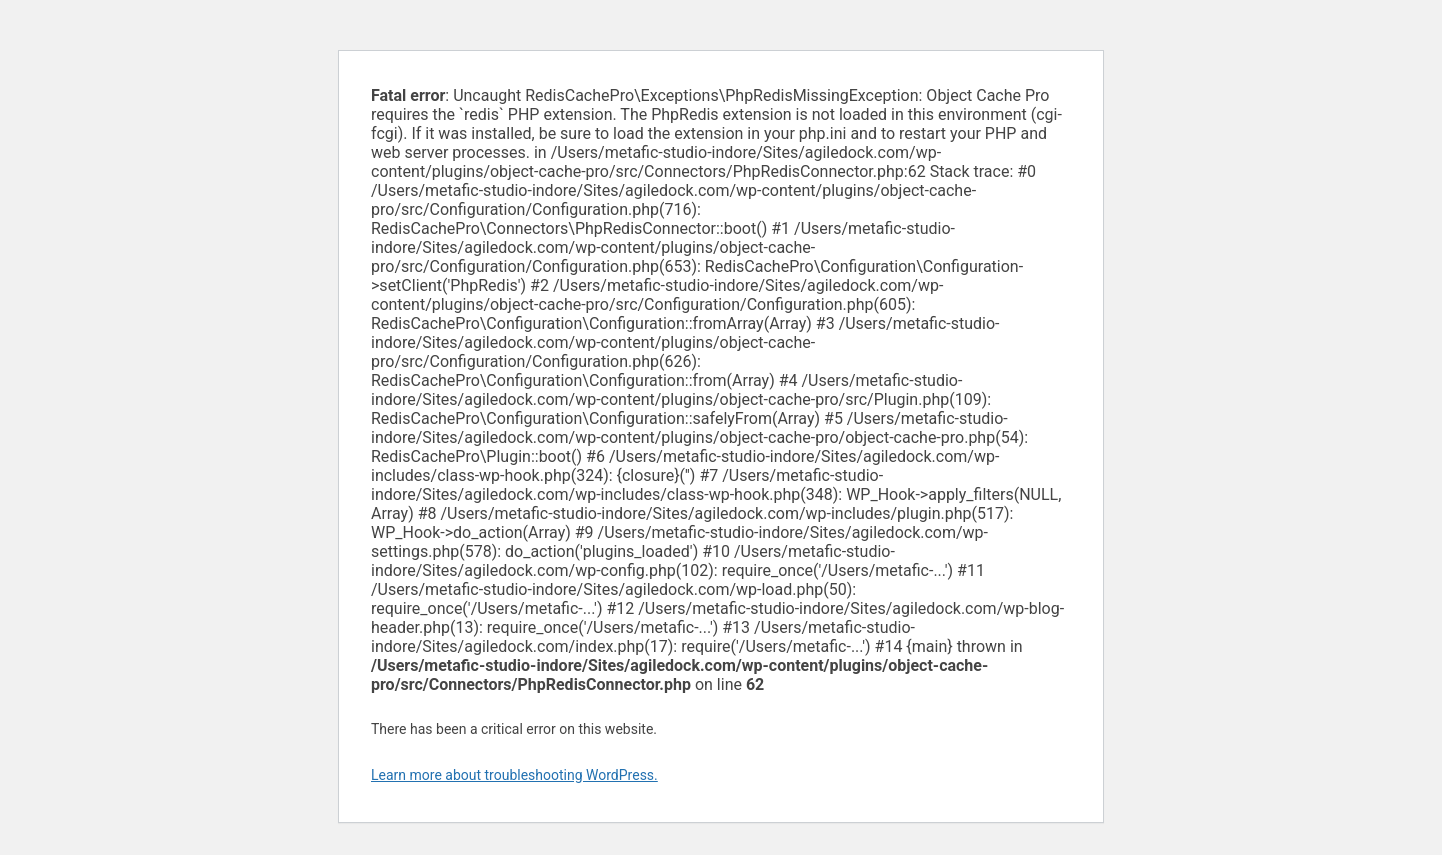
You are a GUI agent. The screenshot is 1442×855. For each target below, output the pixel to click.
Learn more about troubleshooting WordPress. (514, 775)
